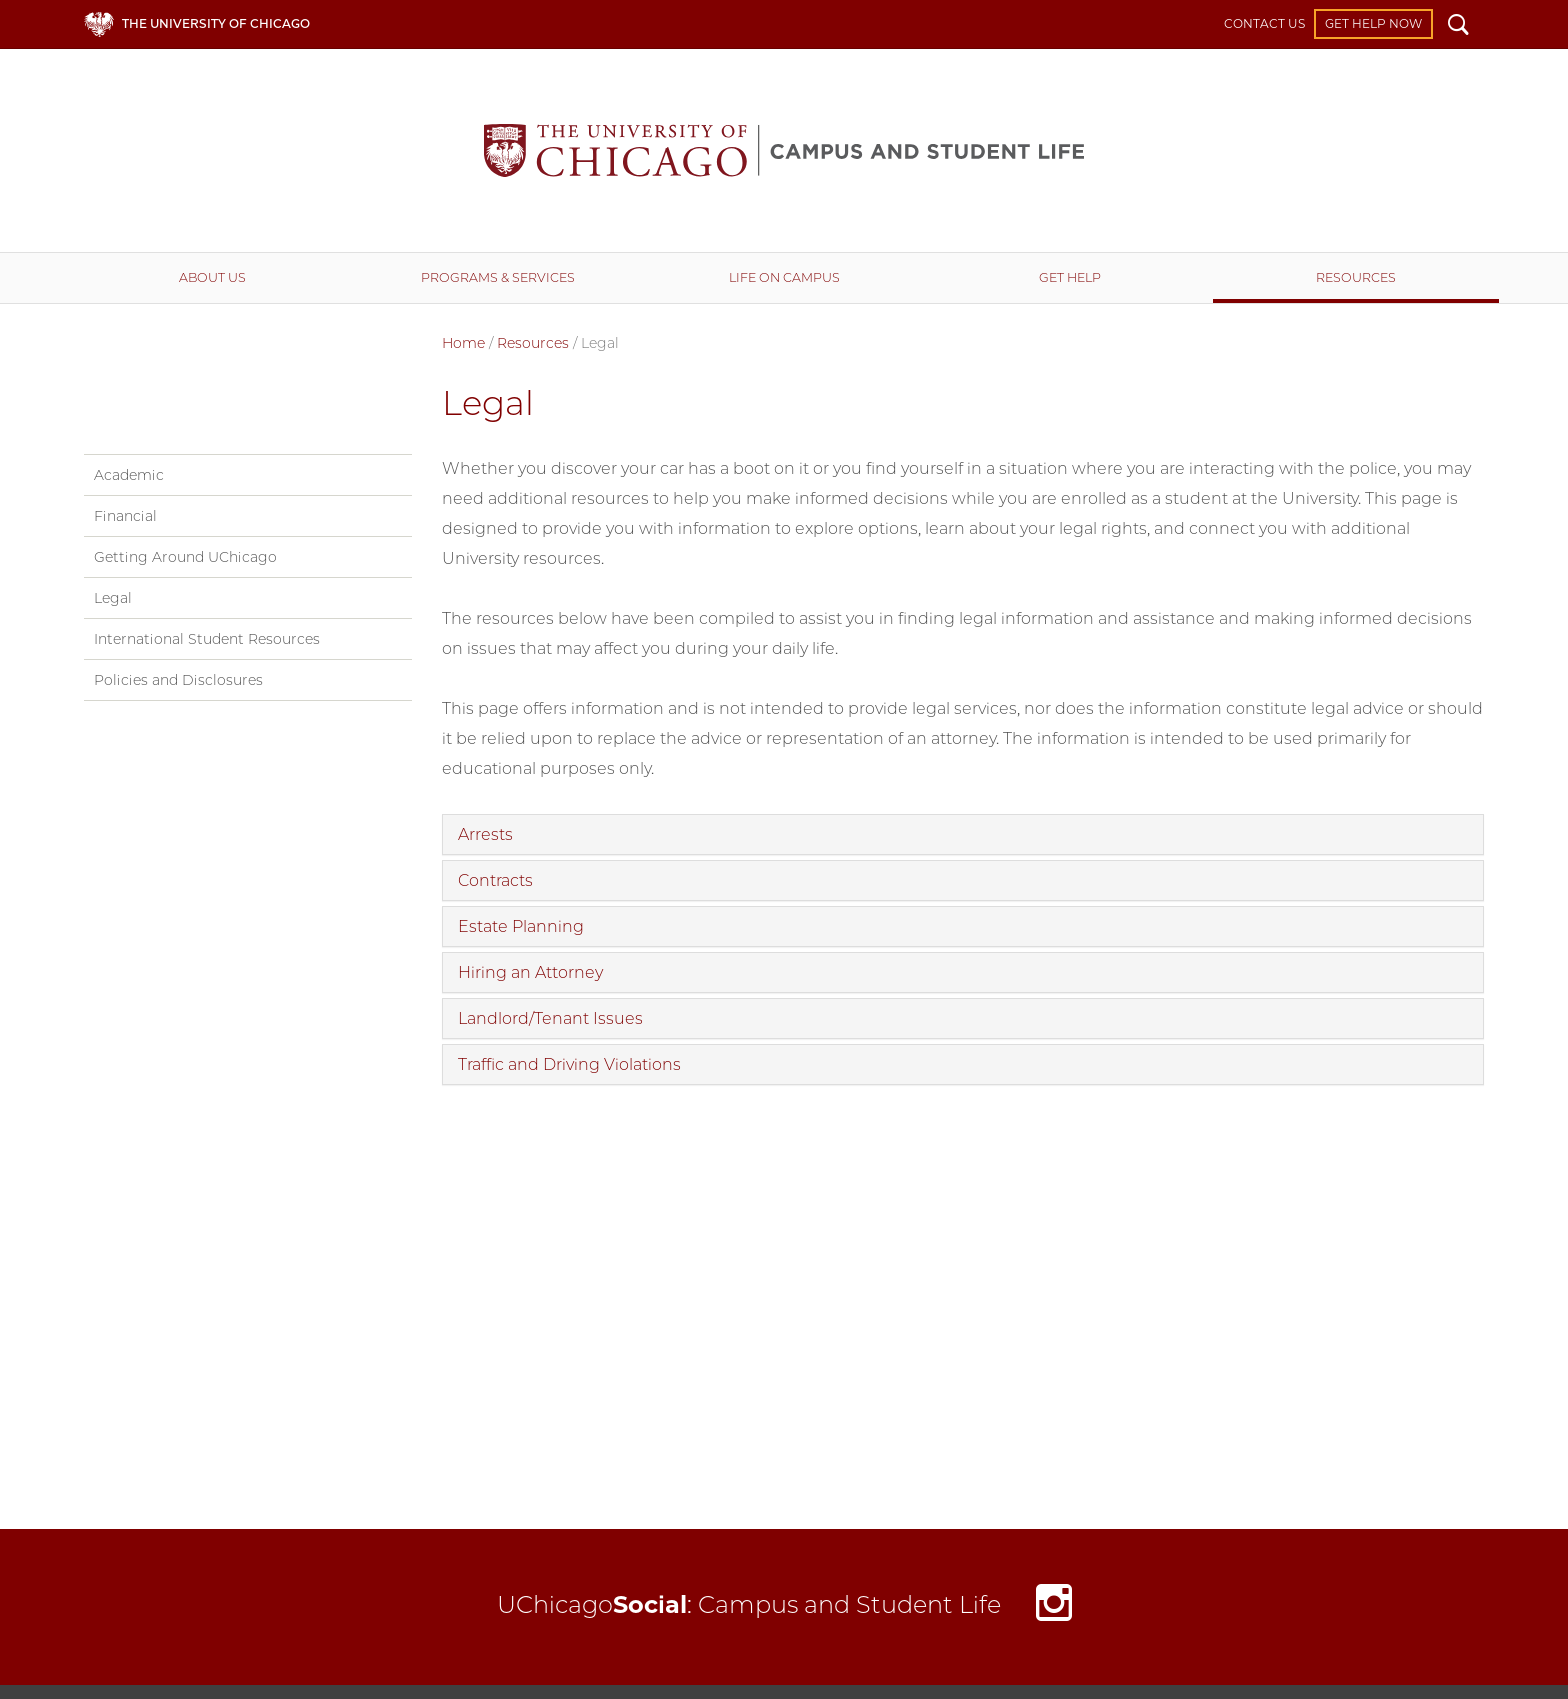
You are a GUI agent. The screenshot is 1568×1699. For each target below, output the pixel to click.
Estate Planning (521, 926)
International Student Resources (207, 639)
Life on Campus (784, 277)
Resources (1356, 277)
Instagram (1054, 1607)
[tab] (963, 834)
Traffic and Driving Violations (569, 1064)
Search (1458, 27)
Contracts (495, 880)
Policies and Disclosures (178, 680)
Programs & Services (498, 277)
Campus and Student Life (784, 150)
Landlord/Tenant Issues (550, 1018)
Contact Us (1264, 23)
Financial (125, 516)
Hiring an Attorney (530, 972)
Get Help (1070, 277)
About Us (212, 277)
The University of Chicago (216, 23)
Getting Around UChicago (185, 557)
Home (463, 343)
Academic (129, 475)
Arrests (485, 834)
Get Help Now (1373, 23)
